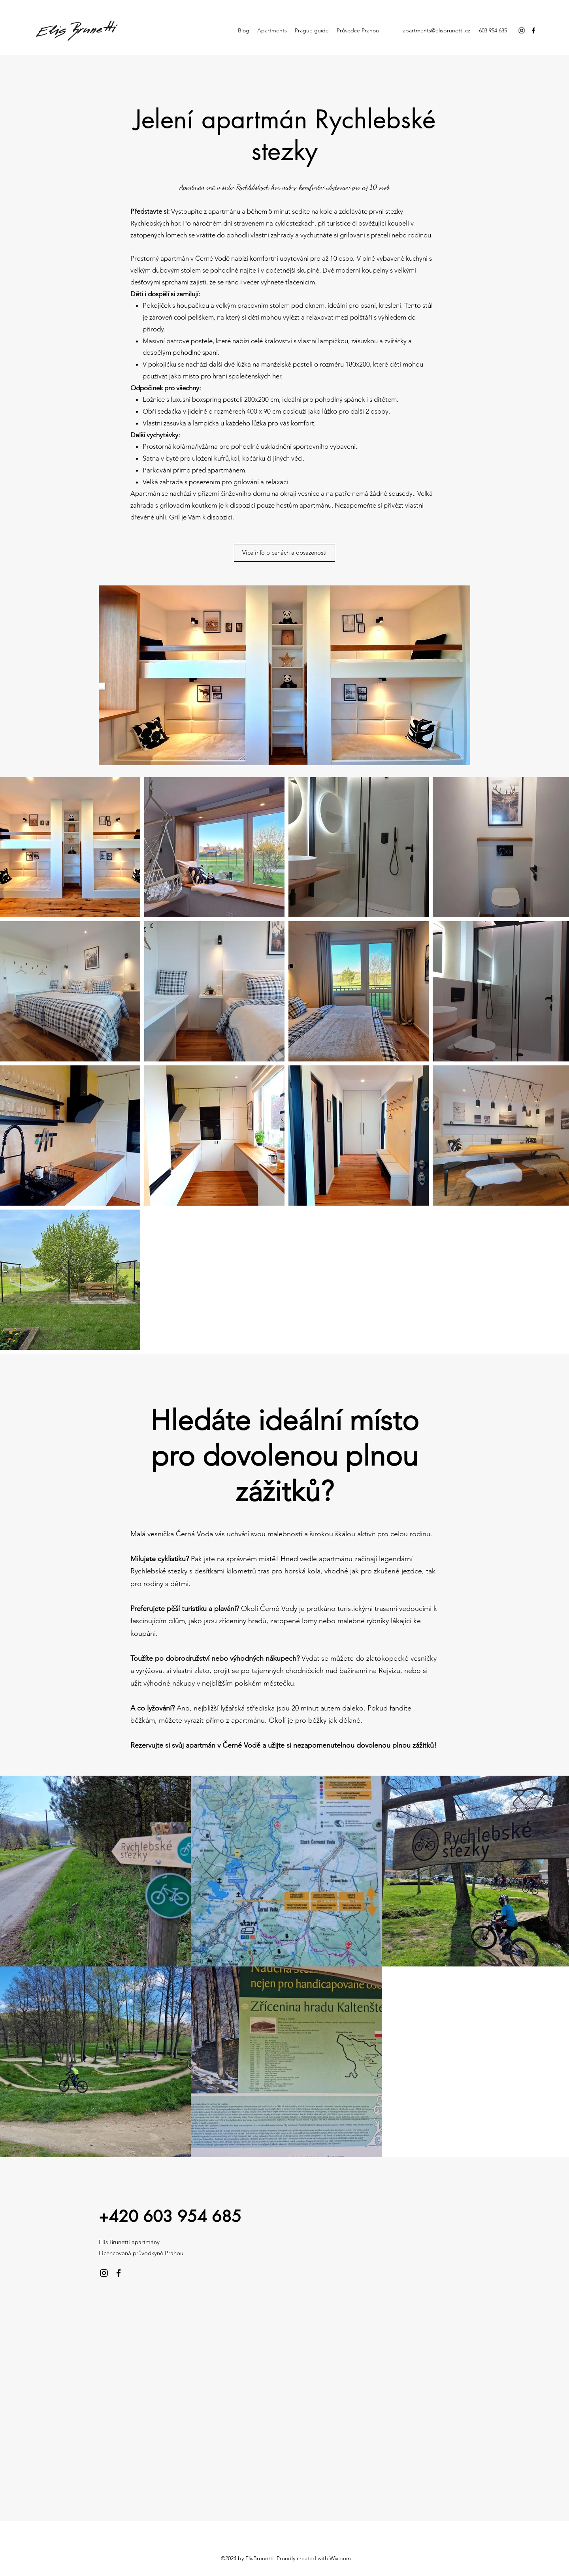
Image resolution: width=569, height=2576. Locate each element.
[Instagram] (522, 30)
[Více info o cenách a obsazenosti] (284, 553)
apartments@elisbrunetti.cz (436, 30)
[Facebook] (533, 30)
